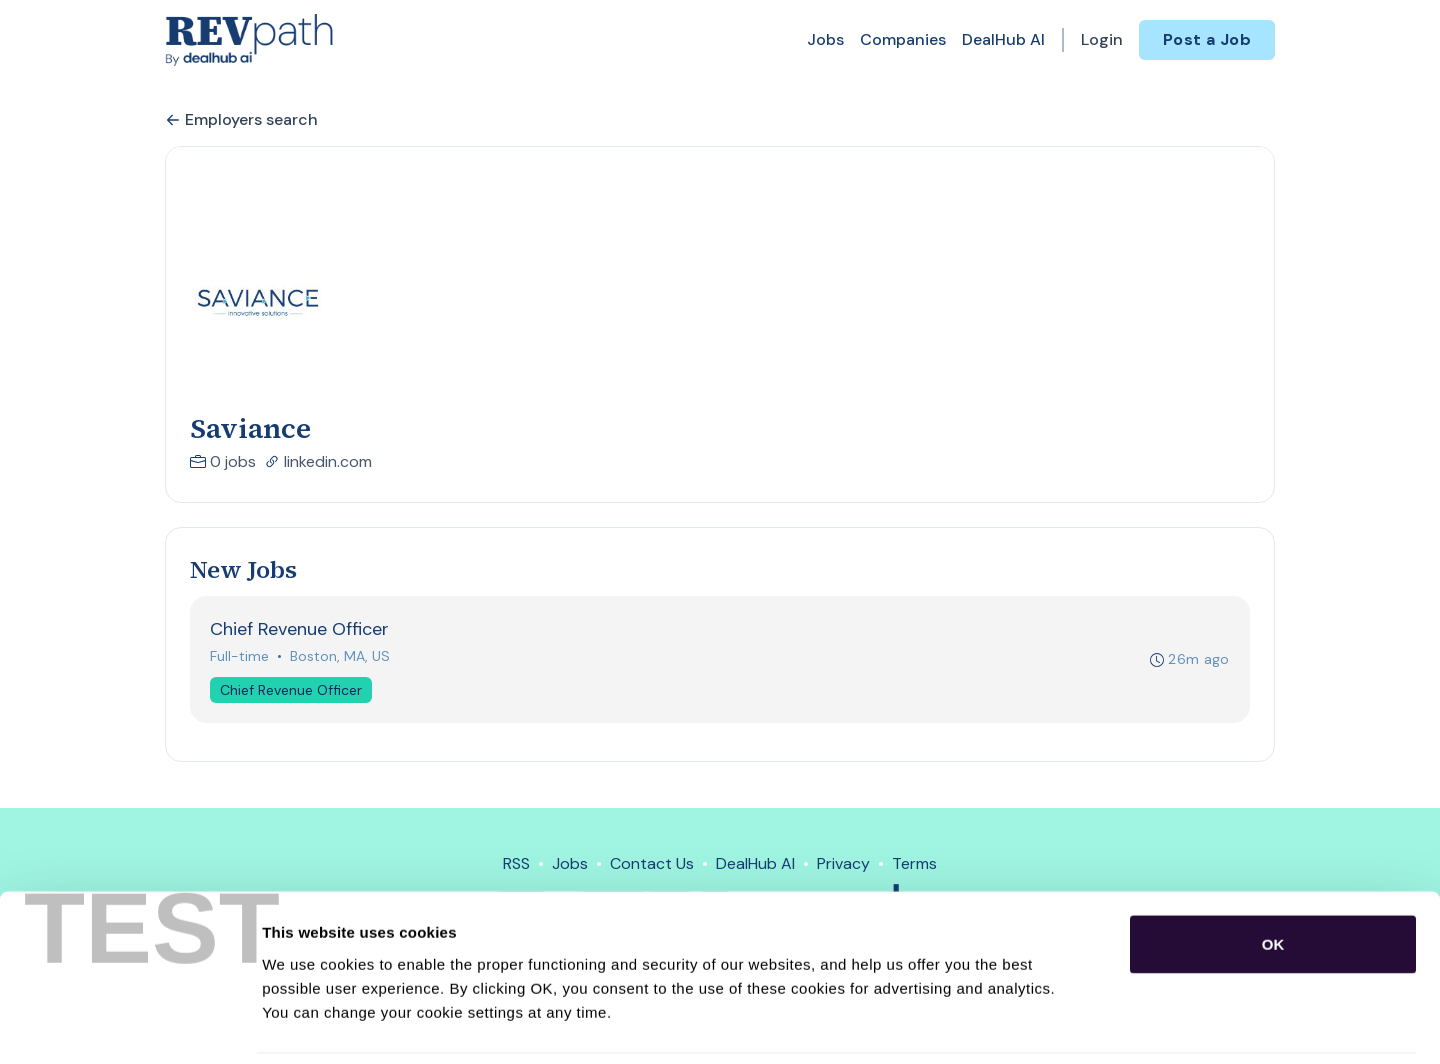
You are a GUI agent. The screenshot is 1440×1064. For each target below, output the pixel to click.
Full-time (240, 657)
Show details (1049, 1024)
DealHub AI (1003, 39)
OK (1273, 875)
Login (1102, 39)
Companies (903, 39)
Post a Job (1207, 39)
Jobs (825, 39)
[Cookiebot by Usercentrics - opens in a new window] (129, 1025)
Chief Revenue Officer (292, 691)
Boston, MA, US (341, 657)
